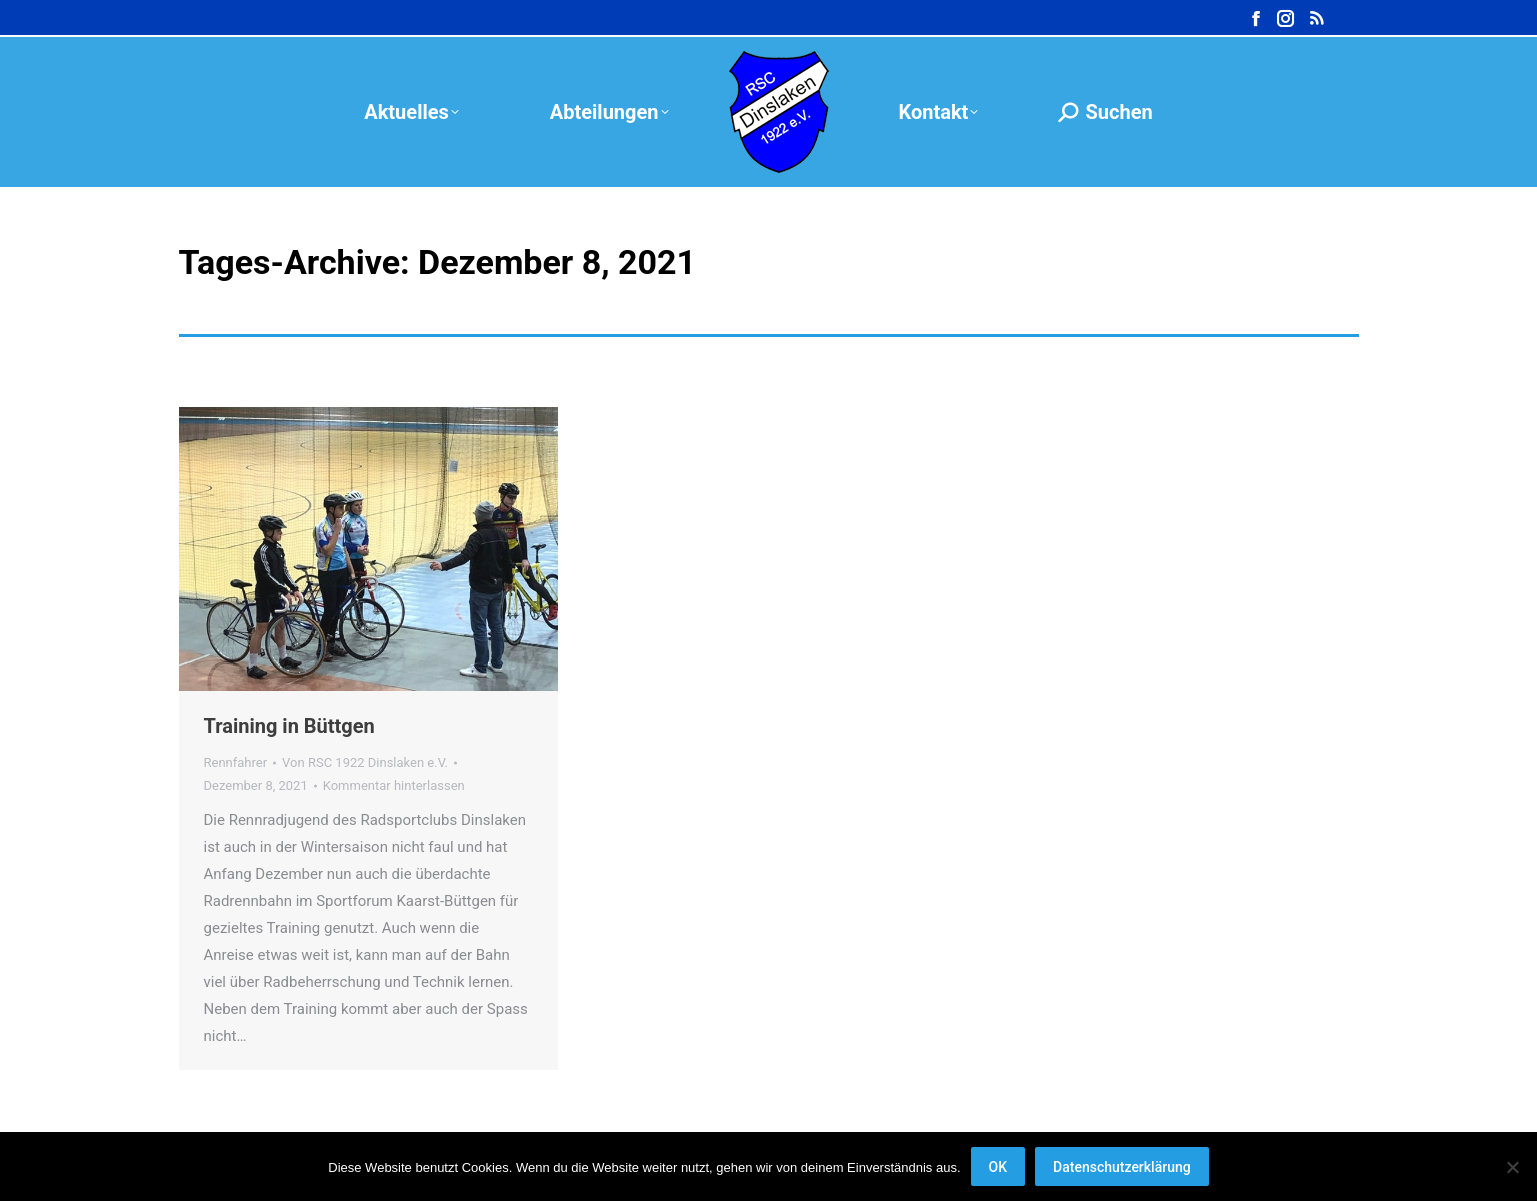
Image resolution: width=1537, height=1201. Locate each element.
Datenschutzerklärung (1122, 1167)
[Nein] (1512, 1167)
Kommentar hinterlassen (394, 785)
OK (998, 1167)
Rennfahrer (236, 762)
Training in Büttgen (289, 726)
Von (365, 762)
